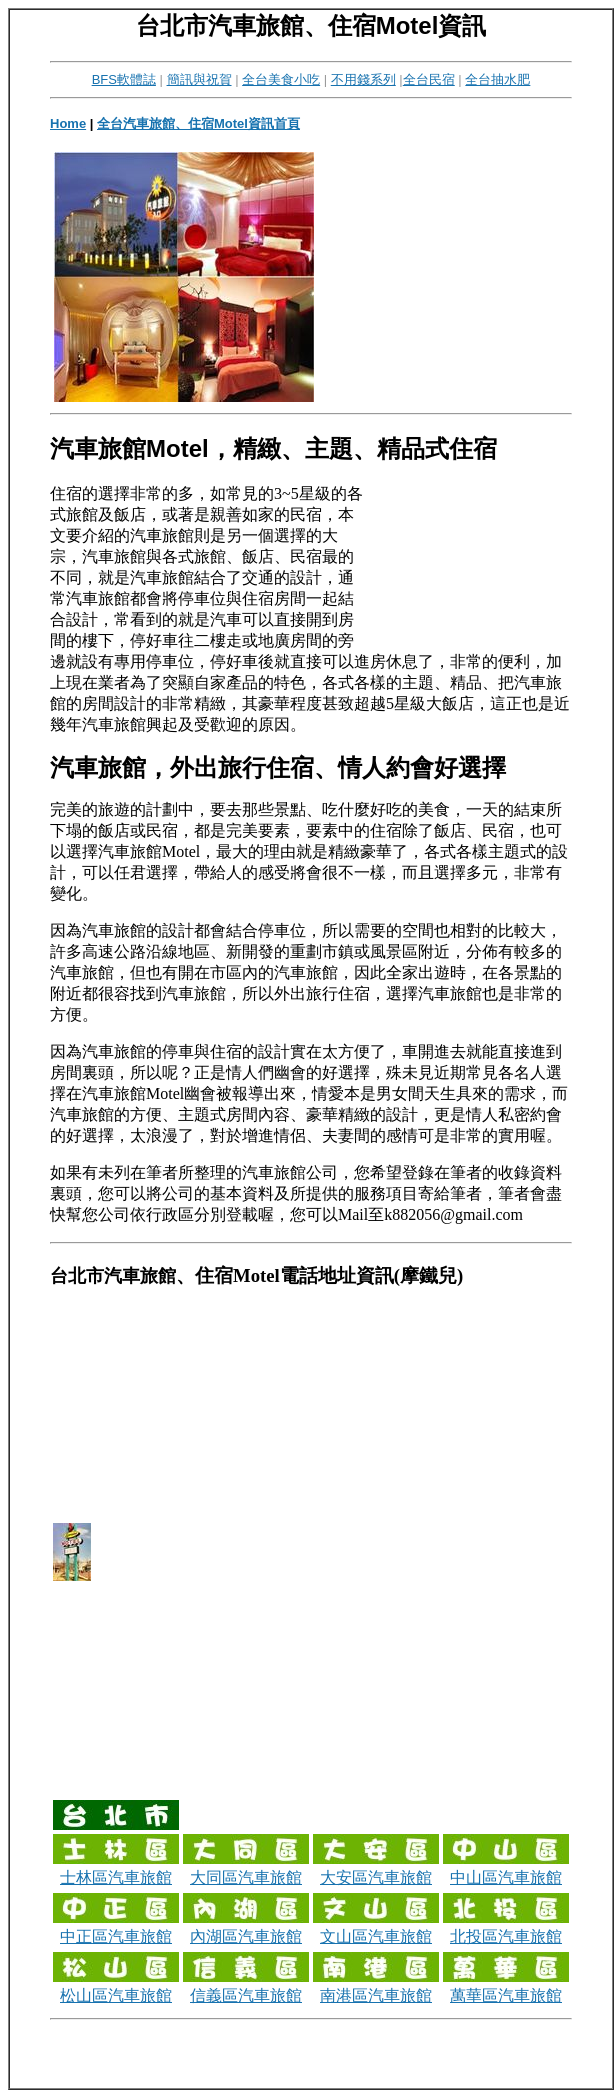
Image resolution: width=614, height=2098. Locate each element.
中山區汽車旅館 (506, 1877)
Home (68, 123)
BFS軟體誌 (124, 79)
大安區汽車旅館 (376, 1877)
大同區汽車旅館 (246, 1877)
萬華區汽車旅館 (506, 1995)
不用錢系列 (363, 79)
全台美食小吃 (281, 79)
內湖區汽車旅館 (246, 1936)
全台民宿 (429, 79)
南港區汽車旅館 (376, 1995)
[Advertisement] (400, 276)
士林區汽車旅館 (116, 1877)
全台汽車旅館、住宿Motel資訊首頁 (198, 123)
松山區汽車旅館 (116, 1995)
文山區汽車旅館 (376, 1936)
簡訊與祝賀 (199, 79)
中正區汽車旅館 (116, 1936)
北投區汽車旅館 (506, 1936)
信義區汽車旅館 (246, 1995)
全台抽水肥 (497, 79)
